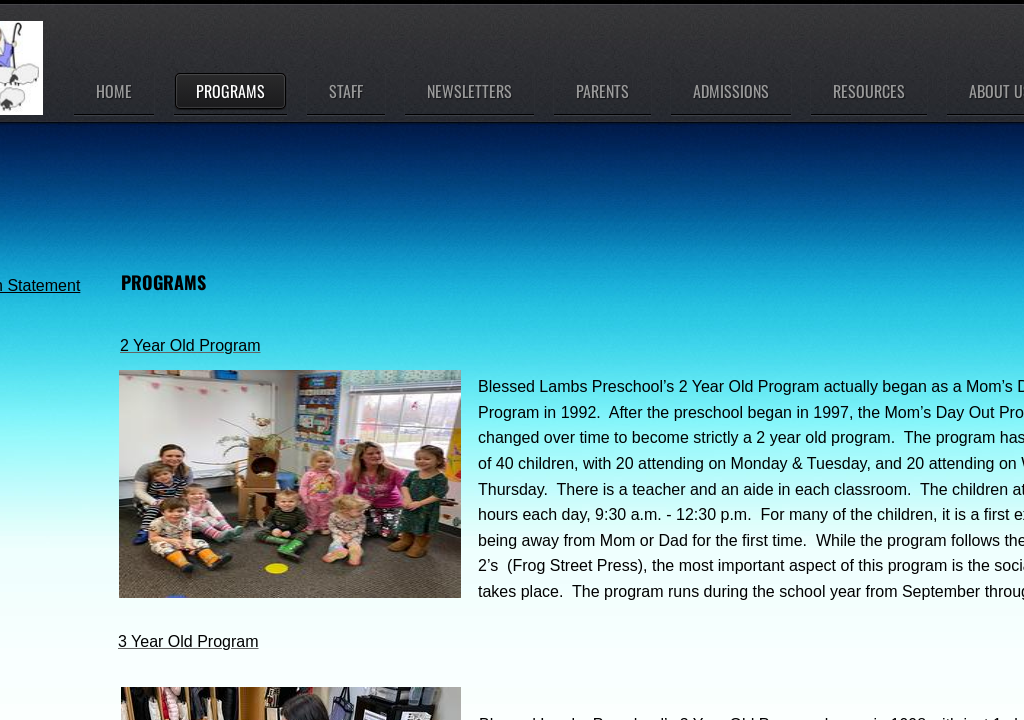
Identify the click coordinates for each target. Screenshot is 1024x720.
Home (114, 91)
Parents (602, 91)
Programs (230, 91)
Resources (869, 91)
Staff (346, 91)
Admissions (731, 91)
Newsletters (469, 91)
